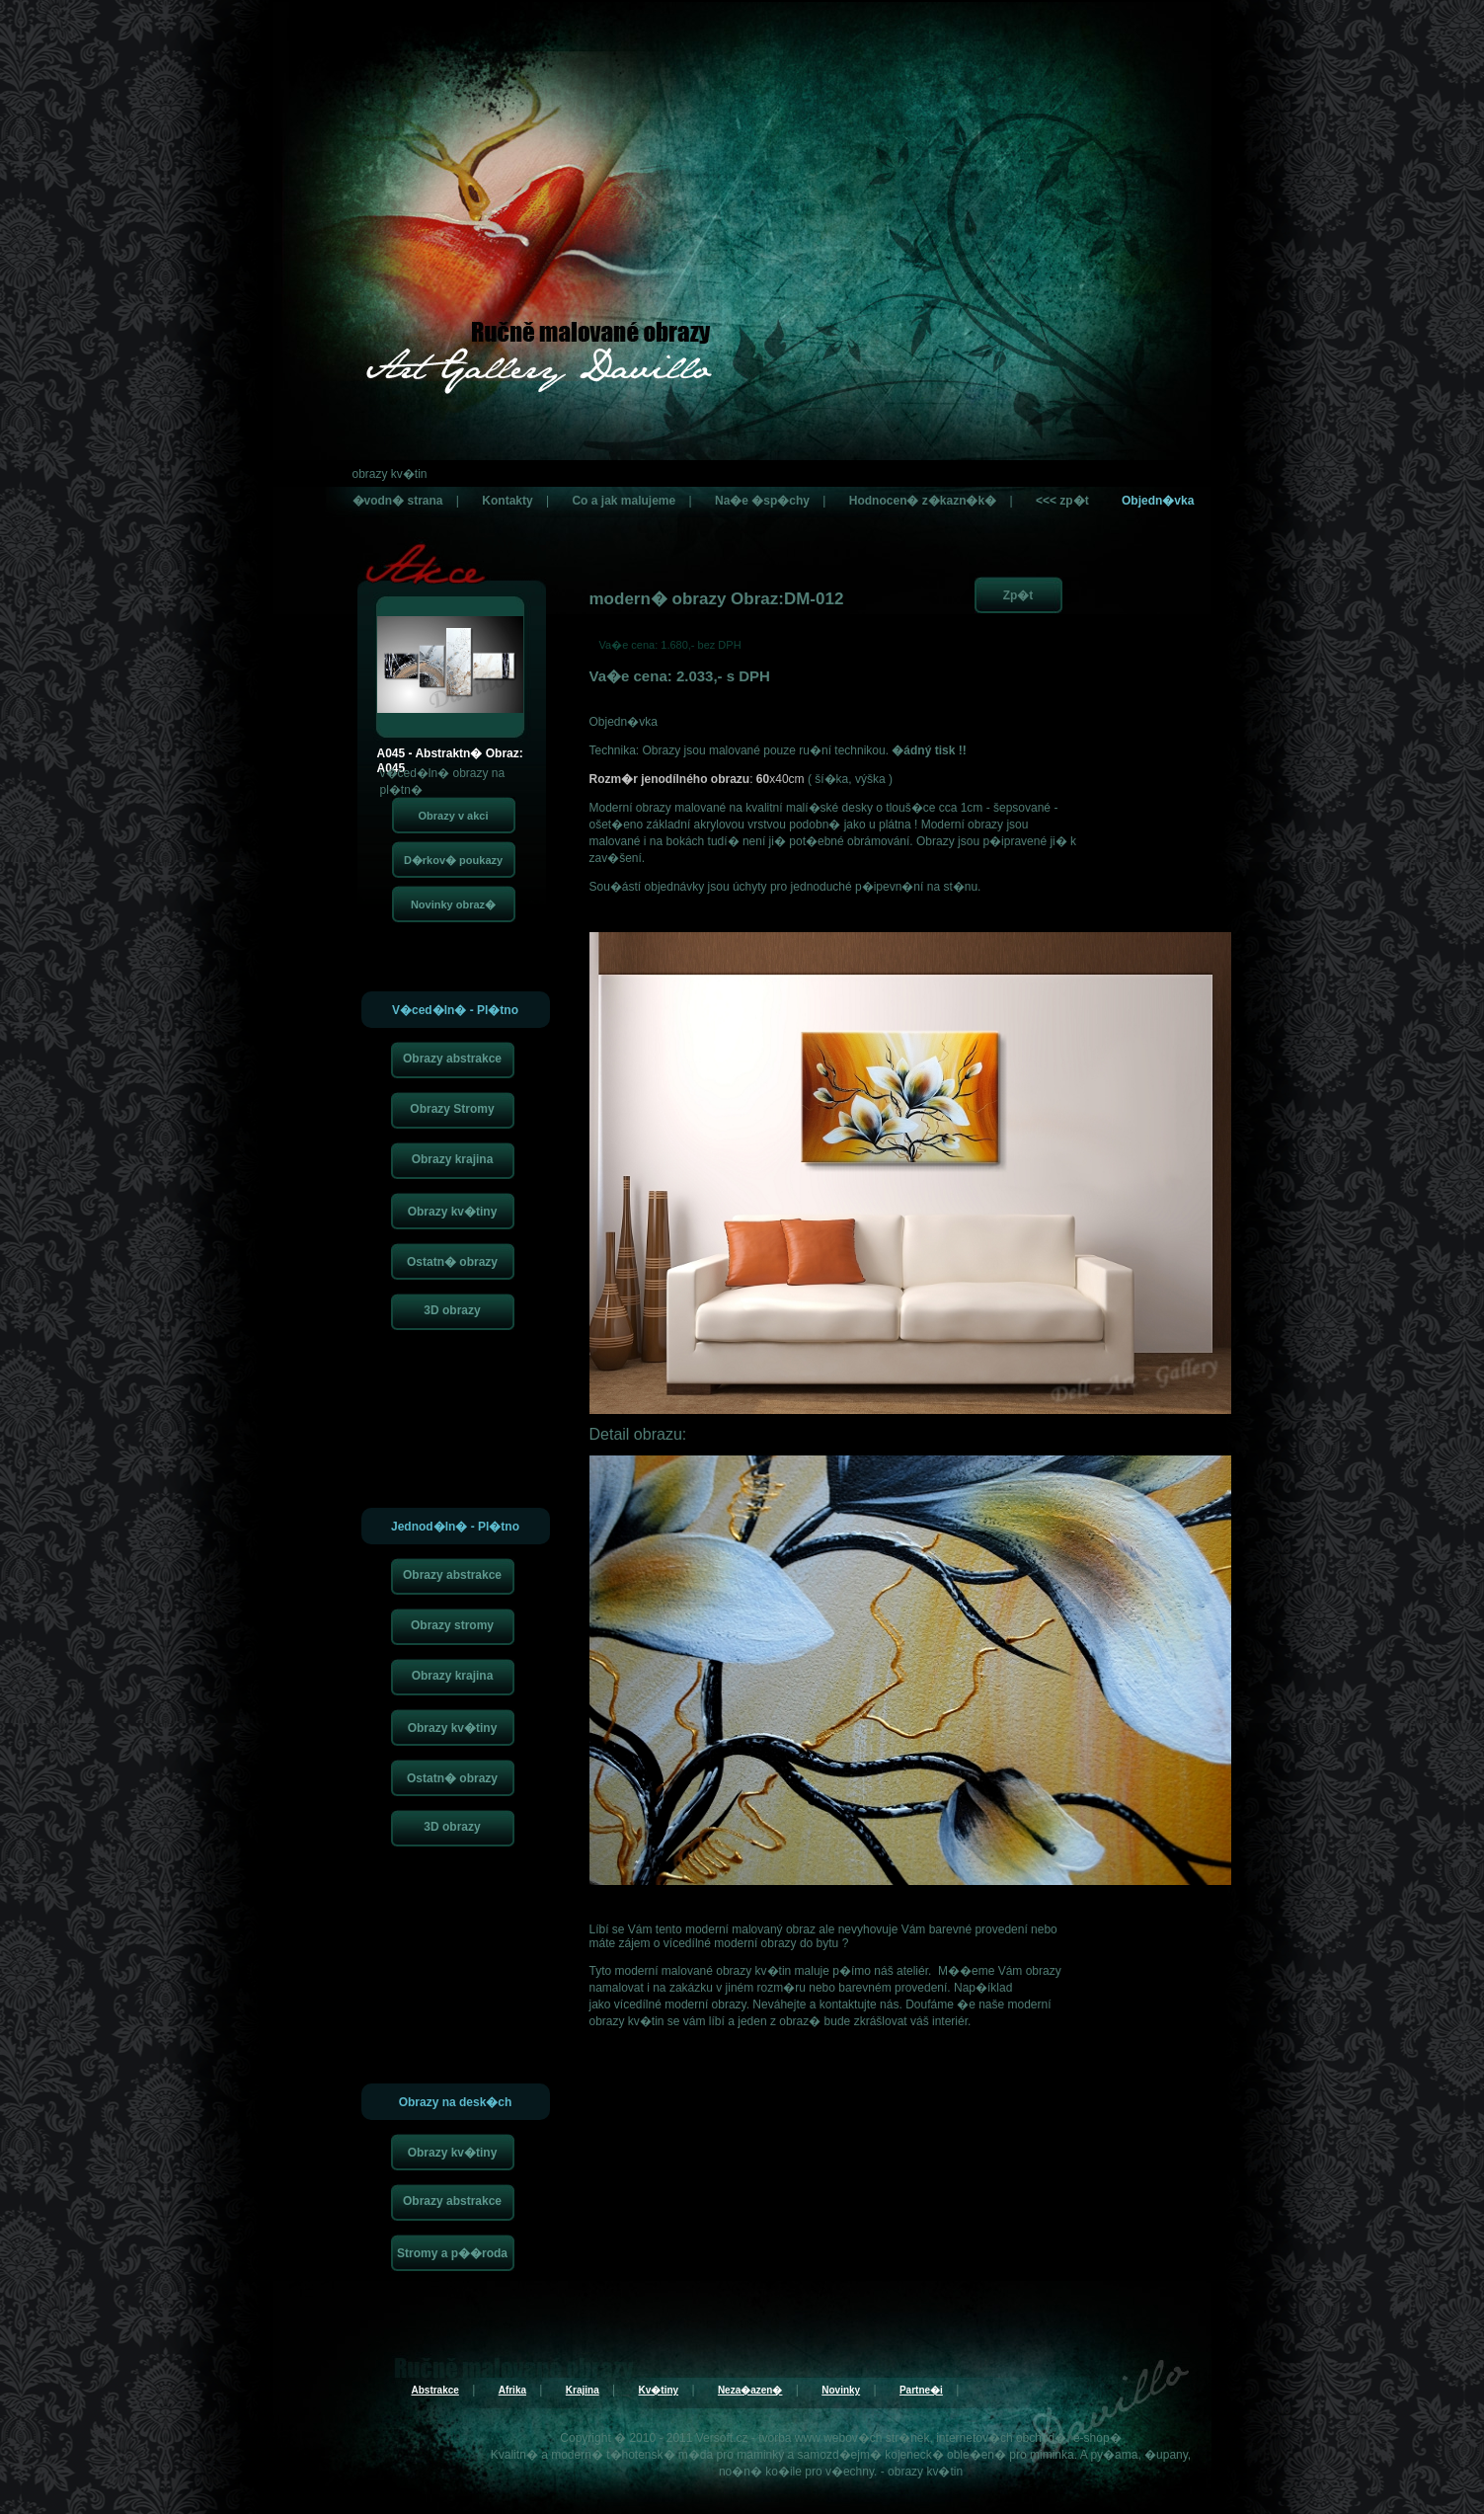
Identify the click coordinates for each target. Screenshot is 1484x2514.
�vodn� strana (397, 501)
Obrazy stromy (452, 1625)
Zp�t (1018, 595)
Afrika (512, 2390)
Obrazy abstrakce (452, 1058)
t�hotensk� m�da (659, 2455)
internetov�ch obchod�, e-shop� (1028, 2438)
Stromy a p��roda (452, 2253)
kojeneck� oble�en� (945, 2455)
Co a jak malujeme (623, 501)
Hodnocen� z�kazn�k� (922, 501)
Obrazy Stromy (452, 1109)
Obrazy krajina (453, 1159)
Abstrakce (435, 2390)
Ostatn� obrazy (452, 1262)
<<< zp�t (1062, 501)
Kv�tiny (659, 2390)
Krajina (582, 2390)
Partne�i (921, 2390)
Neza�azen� (750, 2390)
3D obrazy (452, 1310)
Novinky (840, 2390)
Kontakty (507, 501)
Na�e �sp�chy (762, 501)
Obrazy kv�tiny (453, 1211)
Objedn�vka (1158, 501)
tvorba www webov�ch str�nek (843, 2438)
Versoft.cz (722, 2438)
